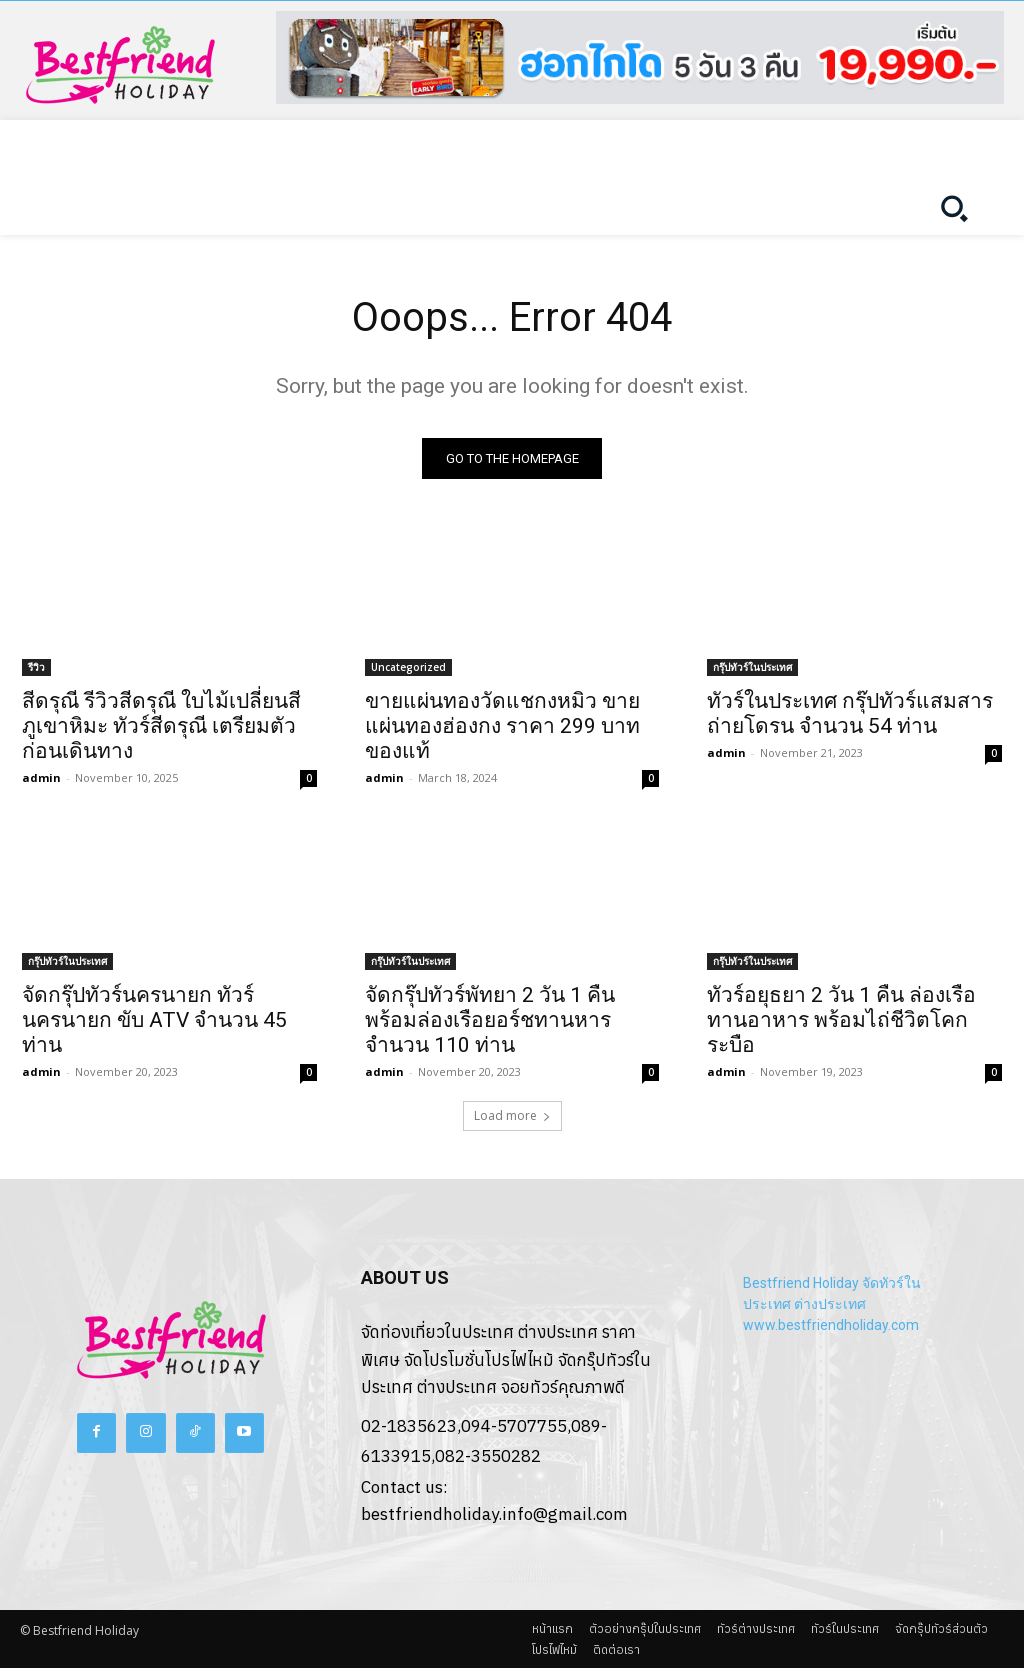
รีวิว (36, 667)
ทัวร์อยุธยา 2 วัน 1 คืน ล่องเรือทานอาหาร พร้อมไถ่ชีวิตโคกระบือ (841, 1021)
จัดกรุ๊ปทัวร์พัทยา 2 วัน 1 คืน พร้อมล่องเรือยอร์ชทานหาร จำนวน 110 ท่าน (490, 1021)
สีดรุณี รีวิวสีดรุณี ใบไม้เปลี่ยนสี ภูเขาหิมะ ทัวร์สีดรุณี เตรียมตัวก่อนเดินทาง (161, 726)
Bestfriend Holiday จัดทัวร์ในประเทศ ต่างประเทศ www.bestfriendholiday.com (832, 1305)
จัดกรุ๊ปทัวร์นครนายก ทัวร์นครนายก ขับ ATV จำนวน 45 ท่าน (154, 1021)
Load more (512, 1116)
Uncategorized (408, 667)
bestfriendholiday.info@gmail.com (494, 1515)
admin (41, 777)
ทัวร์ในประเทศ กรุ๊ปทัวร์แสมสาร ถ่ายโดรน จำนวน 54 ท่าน (850, 713)
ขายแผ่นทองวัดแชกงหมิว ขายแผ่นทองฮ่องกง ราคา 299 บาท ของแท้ (502, 726)
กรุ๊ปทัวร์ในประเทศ (752, 667)
